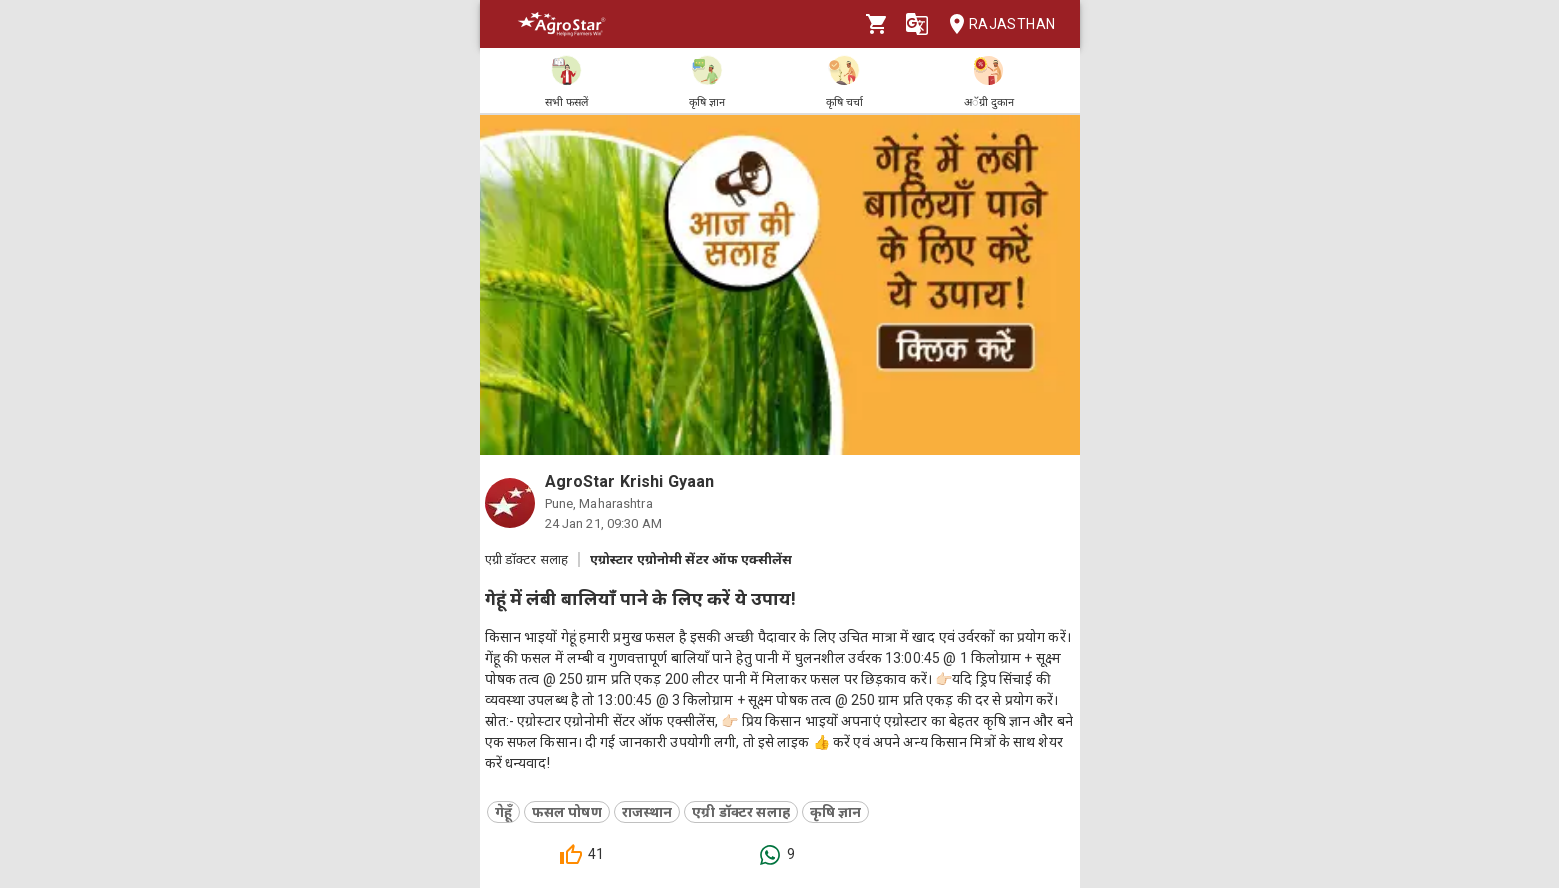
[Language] (917, 24)
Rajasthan (996, 24)
